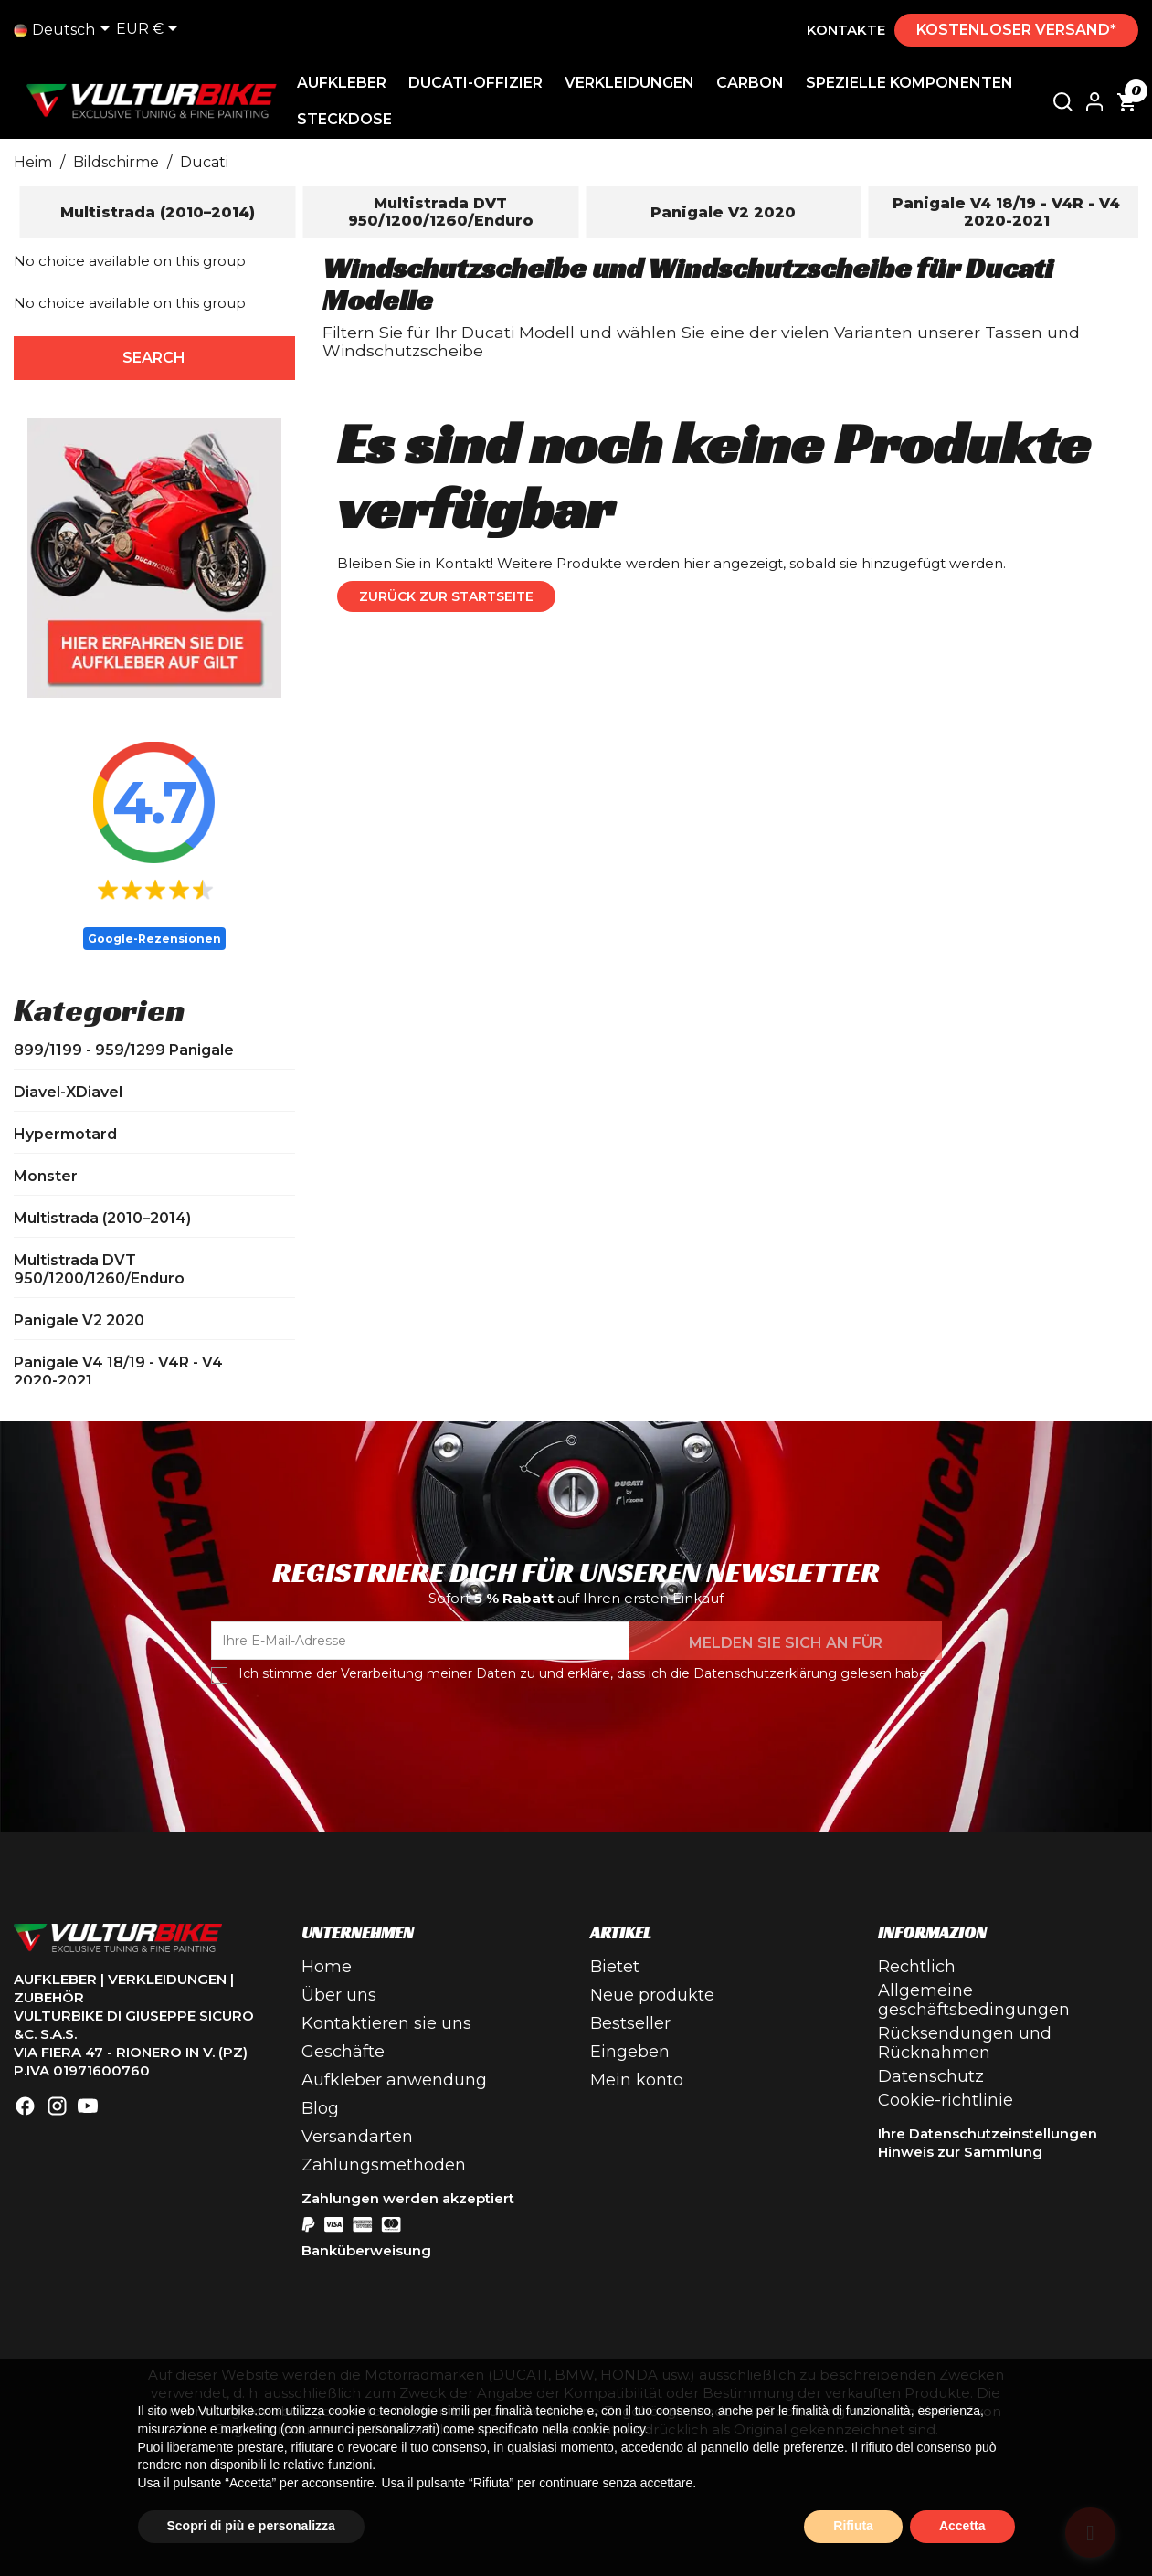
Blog (320, 2108)
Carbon (750, 82)
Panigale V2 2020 (79, 1320)
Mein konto (636, 2080)
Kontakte (846, 29)
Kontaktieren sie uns (386, 2023)
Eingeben (630, 2052)
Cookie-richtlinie (945, 2100)
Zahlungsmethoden (383, 2165)
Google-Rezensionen (154, 938)
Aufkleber (341, 82)
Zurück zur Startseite (446, 596)
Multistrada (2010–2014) (102, 1218)
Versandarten (357, 2137)
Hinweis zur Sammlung (960, 2151)
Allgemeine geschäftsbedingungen (974, 2000)
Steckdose (344, 119)
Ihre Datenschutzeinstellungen (987, 2133)
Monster (46, 1176)
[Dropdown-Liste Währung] (150, 30)
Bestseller (630, 2023)
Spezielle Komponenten (909, 82)
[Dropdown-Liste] (65, 30)
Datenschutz (931, 2076)
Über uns (338, 1995)
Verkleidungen (629, 82)
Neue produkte (652, 1995)
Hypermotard (65, 1134)
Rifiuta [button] (853, 2525)
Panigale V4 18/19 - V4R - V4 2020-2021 (118, 1371)
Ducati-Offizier (475, 82)
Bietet (614, 1967)
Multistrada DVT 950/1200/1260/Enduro (99, 1269)
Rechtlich (917, 1967)
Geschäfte (343, 2052)
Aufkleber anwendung (394, 2080)
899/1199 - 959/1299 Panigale (124, 1050)
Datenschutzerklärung (765, 1673)
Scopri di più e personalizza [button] (251, 2525)
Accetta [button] (962, 2525)
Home (326, 1967)
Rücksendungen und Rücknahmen (965, 2043)
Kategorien (99, 1009)
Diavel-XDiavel (68, 1092)
